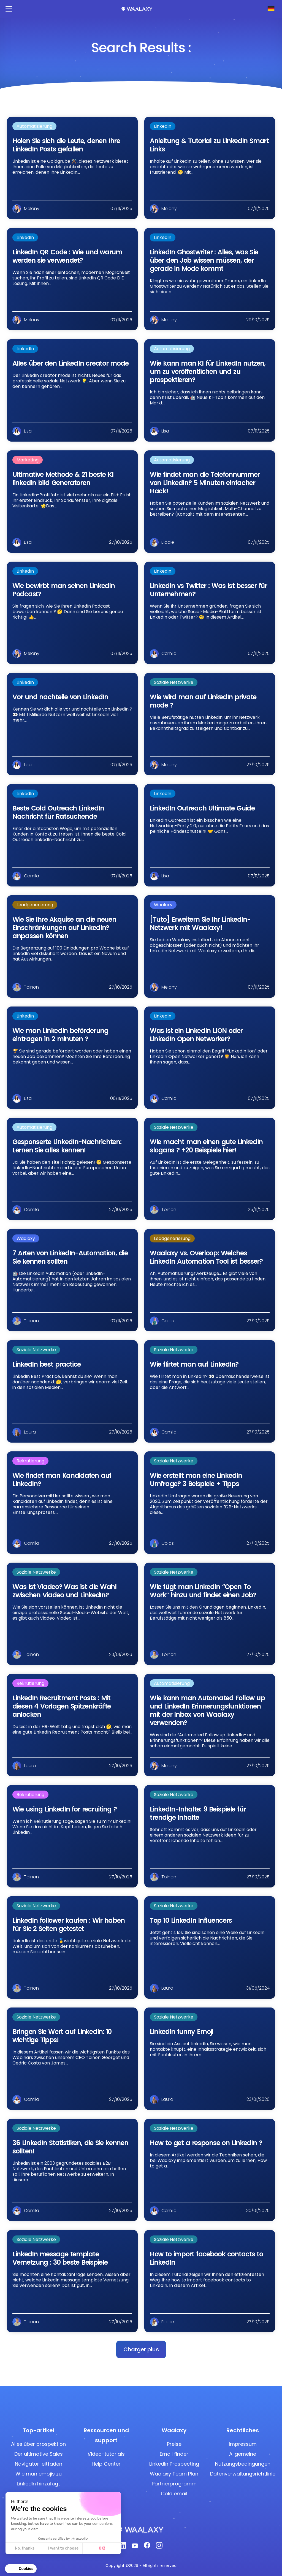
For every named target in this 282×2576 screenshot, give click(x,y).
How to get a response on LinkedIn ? (206, 2142)
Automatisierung (34, 126)
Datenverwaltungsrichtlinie (242, 2473)
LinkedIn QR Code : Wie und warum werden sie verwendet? (67, 256)
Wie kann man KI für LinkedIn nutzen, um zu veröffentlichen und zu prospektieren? (207, 371)
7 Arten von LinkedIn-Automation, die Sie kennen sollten (70, 1257)
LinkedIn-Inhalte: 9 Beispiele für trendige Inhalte (198, 1813)
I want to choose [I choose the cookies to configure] (63, 2548)
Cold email (174, 2493)
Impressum (243, 2444)
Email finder (174, 2453)
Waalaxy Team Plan (174, 2473)
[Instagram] (159, 2547)
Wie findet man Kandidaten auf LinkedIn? (61, 1479)
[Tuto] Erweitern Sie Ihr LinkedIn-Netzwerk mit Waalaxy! (200, 923)
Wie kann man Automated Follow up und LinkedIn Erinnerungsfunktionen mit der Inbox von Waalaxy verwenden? (207, 1710)
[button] (141, 2349)
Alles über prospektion (38, 2444)
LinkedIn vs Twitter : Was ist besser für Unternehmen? (208, 590)
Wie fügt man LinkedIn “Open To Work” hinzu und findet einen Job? (203, 1591)
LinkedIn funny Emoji (181, 2031)
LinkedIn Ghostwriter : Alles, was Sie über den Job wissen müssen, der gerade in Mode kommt (204, 260)
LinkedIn (162, 126)
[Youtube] (135, 2547)
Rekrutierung (30, 1461)
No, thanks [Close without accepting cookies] (24, 2548)
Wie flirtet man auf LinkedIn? (194, 1364)
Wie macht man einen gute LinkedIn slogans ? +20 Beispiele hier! (206, 1146)
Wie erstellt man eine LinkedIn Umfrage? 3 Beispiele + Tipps (196, 1479)
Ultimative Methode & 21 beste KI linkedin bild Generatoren (62, 478)
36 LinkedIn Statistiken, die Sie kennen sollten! (70, 2147)
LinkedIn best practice (46, 1364)
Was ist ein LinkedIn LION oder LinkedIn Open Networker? (196, 1034)
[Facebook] (147, 2547)
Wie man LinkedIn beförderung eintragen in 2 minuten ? (60, 1034)
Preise (174, 2444)
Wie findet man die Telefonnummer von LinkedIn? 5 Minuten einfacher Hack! (205, 483)
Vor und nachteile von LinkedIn (60, 696)
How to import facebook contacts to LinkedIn (206, 2258)
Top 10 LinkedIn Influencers (191, 1920)
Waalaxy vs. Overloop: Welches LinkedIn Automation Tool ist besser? (206, 1257)
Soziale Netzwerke (173, 682)
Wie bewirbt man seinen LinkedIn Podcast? (63, 590)
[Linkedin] (123, 2547)
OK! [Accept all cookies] (102, 2548)
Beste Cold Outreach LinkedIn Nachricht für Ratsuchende (58, 812)
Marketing (28, 460)
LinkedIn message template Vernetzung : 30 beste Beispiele (59, 2258)
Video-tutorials (106, 2453)
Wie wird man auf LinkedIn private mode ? (203, 701)
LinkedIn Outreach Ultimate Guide (202, 808)
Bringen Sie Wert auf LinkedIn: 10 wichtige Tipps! (62, 2035)
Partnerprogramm (174, 2483)
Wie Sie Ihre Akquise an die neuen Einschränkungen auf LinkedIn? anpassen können (64, 927)
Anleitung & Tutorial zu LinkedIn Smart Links (209, 145)
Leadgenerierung (35, 905)
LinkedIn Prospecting (174, 2463)
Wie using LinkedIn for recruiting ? (64, 1809)
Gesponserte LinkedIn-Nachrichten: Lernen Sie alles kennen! (66, 1146)
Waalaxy (163, 905)
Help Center (106, 2463)
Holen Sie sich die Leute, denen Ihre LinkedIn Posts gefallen (66, 145)
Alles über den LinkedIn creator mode (70, 363)
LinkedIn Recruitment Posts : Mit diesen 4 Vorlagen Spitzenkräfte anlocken (61, 1706)
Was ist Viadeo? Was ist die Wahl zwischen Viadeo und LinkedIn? (64, 1591)
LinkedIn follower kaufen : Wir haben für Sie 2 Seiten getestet (68, 1924)
